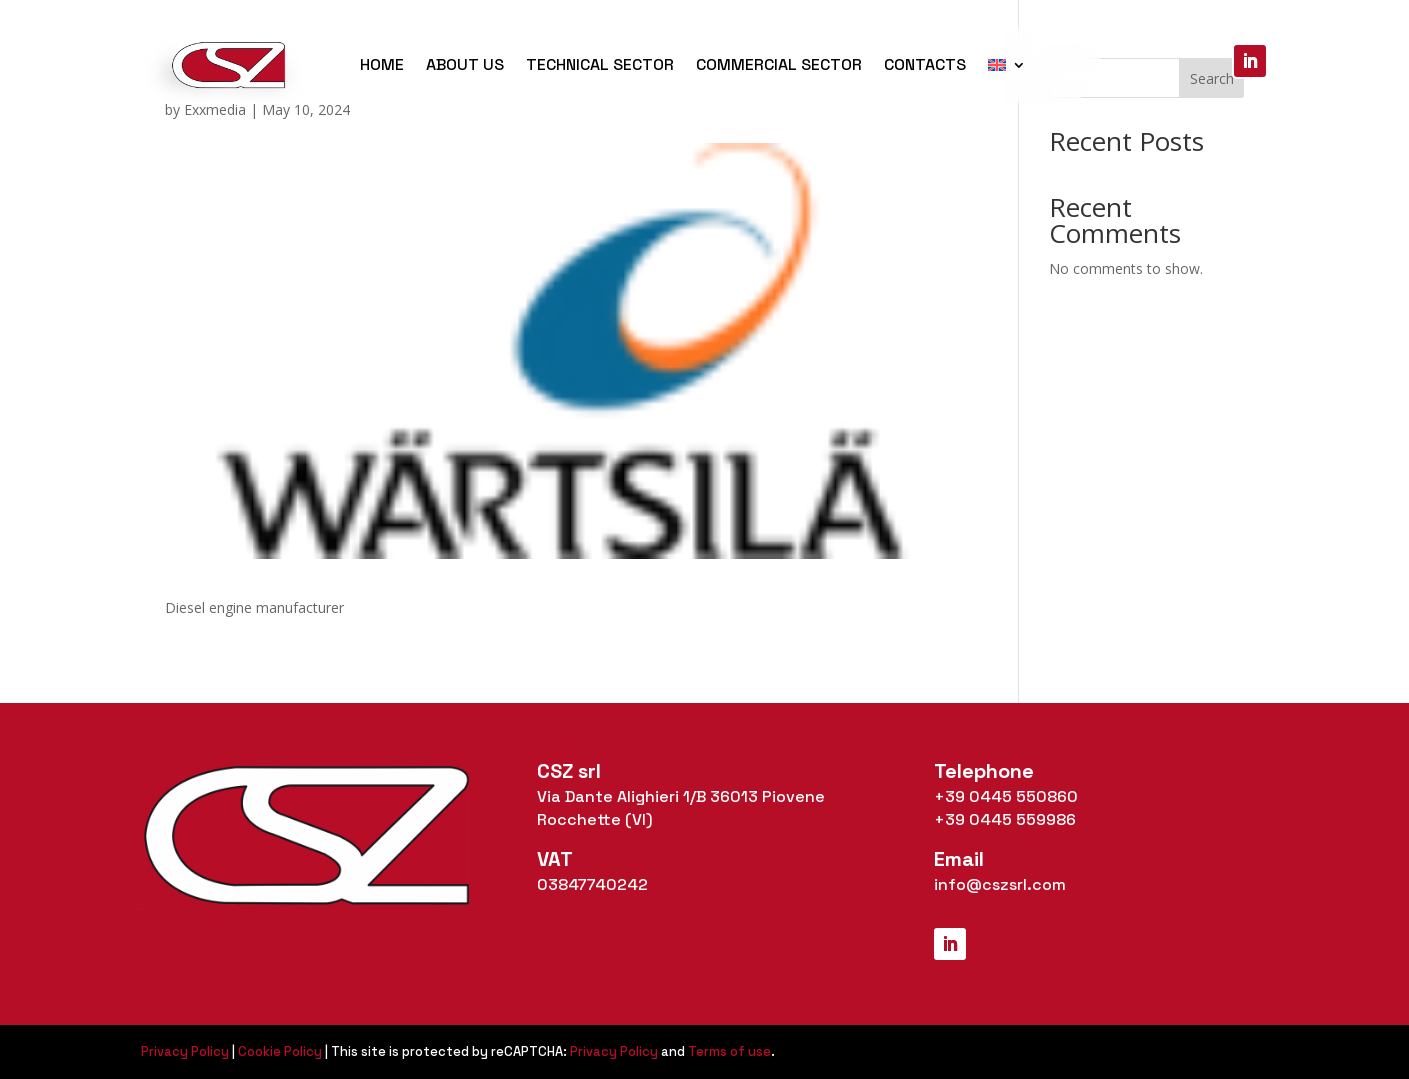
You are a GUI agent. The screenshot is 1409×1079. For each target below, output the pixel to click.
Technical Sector (600, 64)
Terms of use (729, 1051)
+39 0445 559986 (1005, 819)
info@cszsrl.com (1000, 884)
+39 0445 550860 (1006, 796)
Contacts (925, 64)
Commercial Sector (779, 64)
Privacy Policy (185, 1051)
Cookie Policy (280, 1051)
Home (382, 64)
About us (465, 64)
